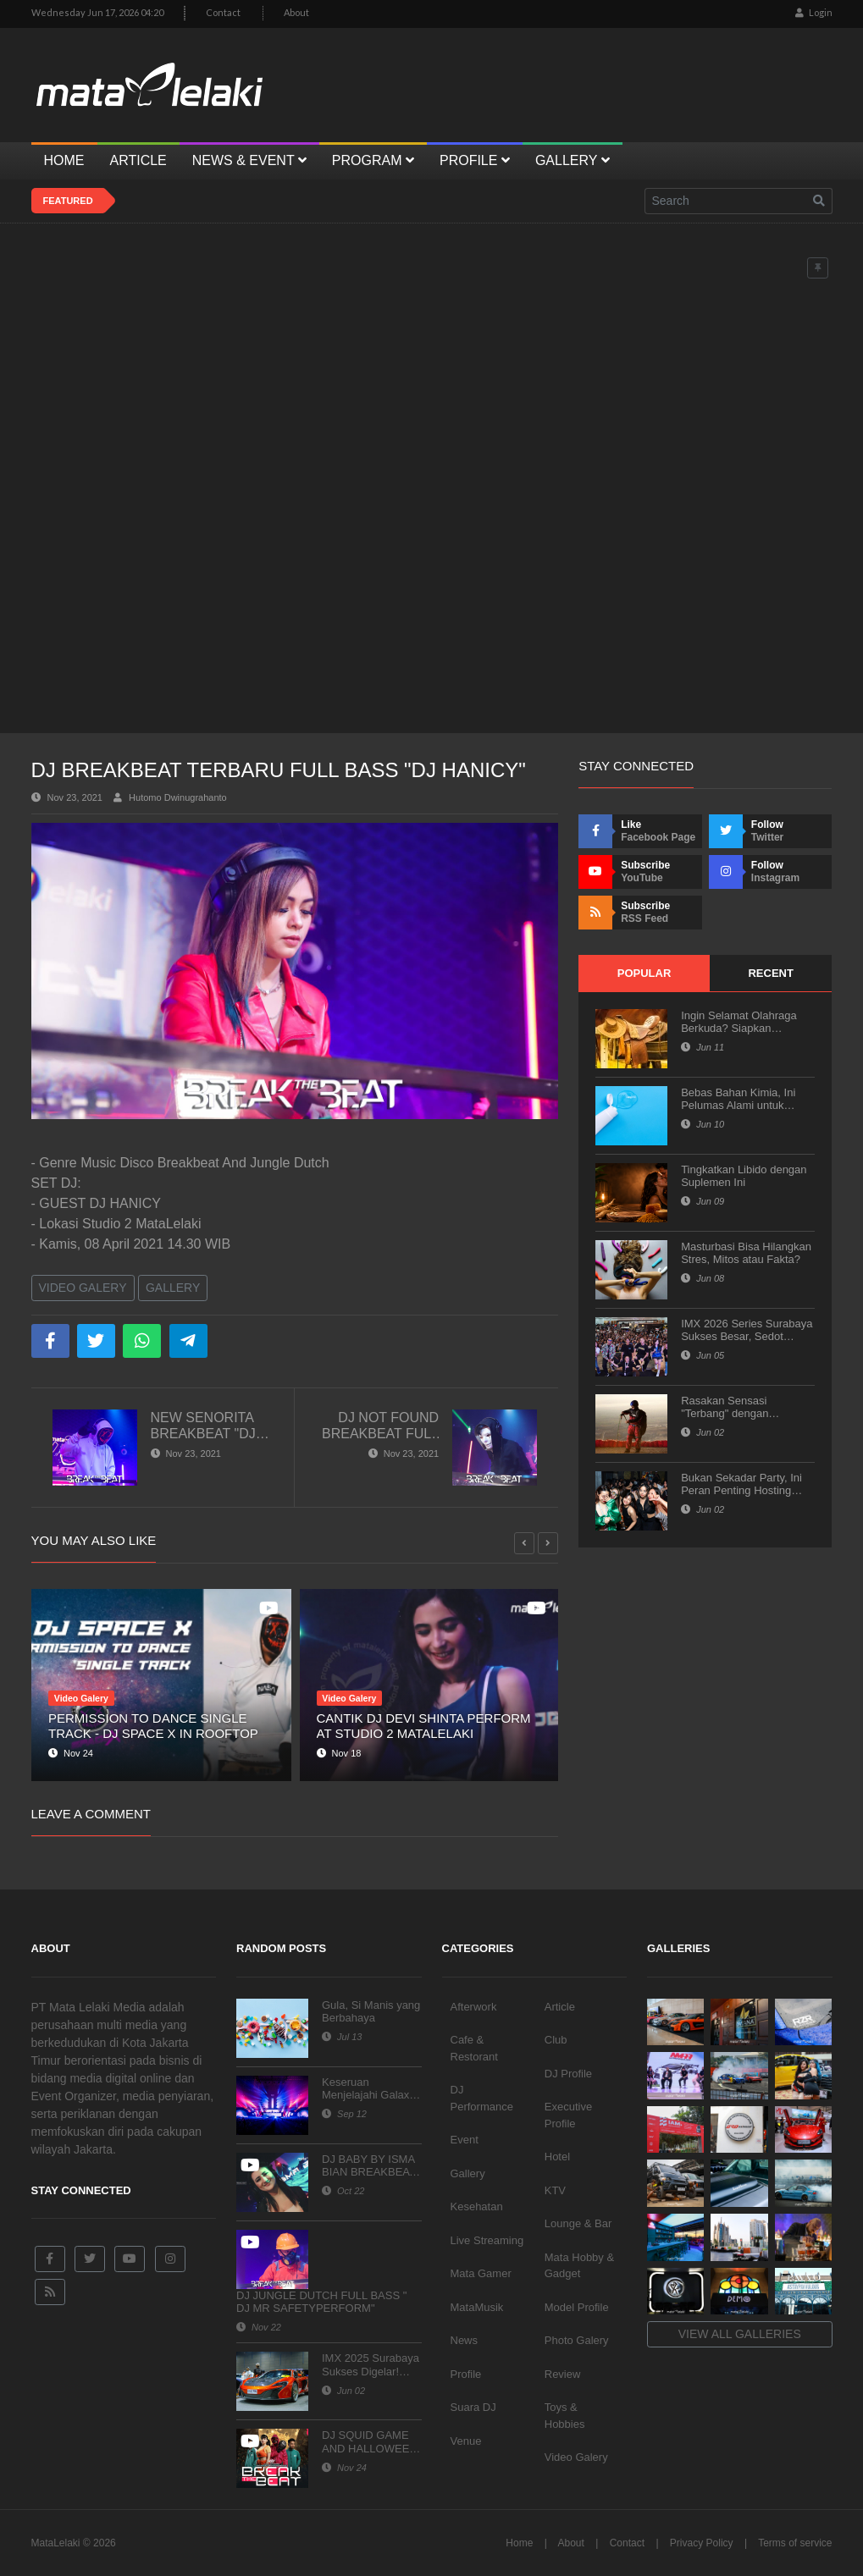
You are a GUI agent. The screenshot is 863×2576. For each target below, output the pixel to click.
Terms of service (795, 2543)
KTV (555, 2190)
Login (814, 12)
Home (519, 2543)
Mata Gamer (481, 2273)
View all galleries (739, 2334)
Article (560, 2006)
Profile (466, 2374)
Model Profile (577, 2307)
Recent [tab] (770, 973)
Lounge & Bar (578, 2223)
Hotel (557, 2156)
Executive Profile (568, 2115)
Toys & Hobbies (565, 2415)
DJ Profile (568, 2073)
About (296, 12)
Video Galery (83, 1287)
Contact (223, 12)
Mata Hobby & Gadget (579, 2266)
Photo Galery (577, 2340)
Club (556, 2039)
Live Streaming (487, 2240)
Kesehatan (477, 2206)
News (465, 2340)
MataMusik (477, 2307)
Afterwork (474, 2006)
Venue (466, 2441)
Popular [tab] (644, 973)
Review (563, 2374)
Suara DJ (473, 2407)
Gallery (173, 1287)
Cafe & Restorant (474, 2048)
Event (465, 2139)
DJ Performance (482, 2098)
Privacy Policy (701, 2543)
